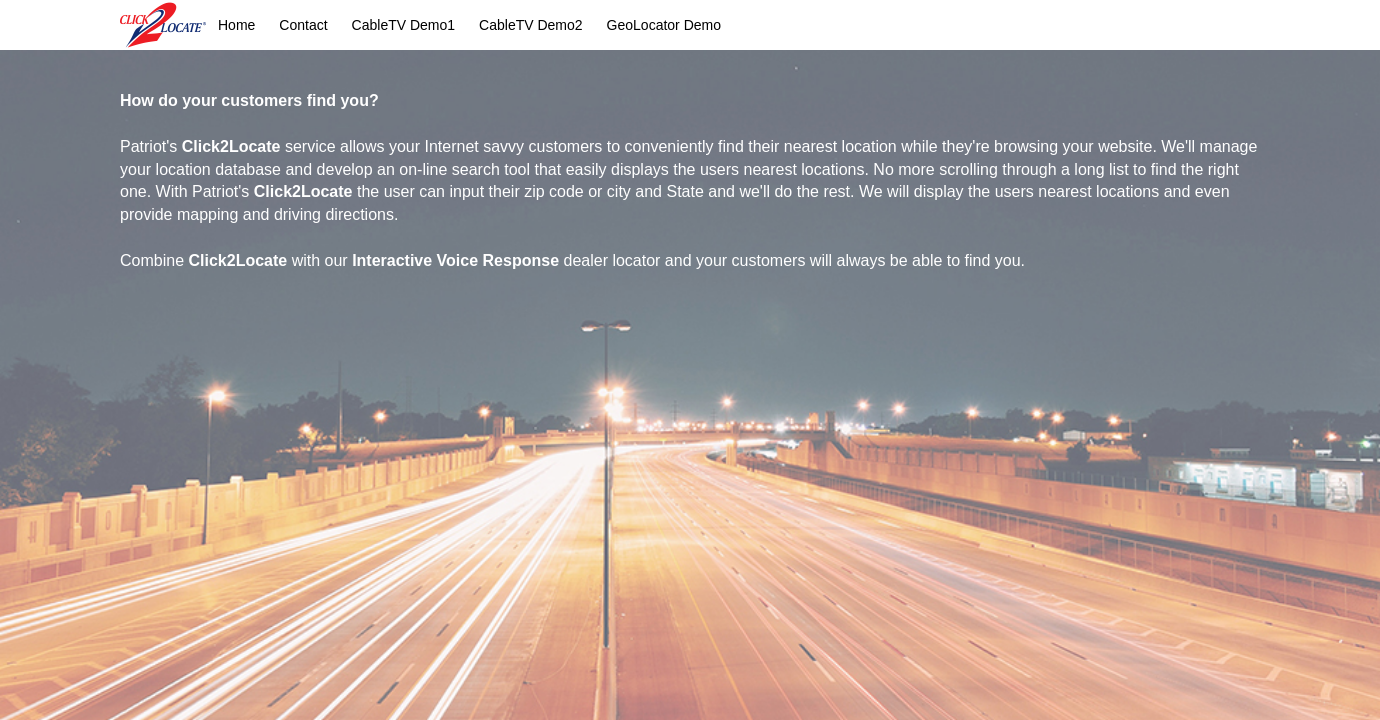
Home (236, 25)
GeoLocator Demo (664, 25)
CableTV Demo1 (404, 25)
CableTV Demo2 (531, 25)
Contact (303, 25)
